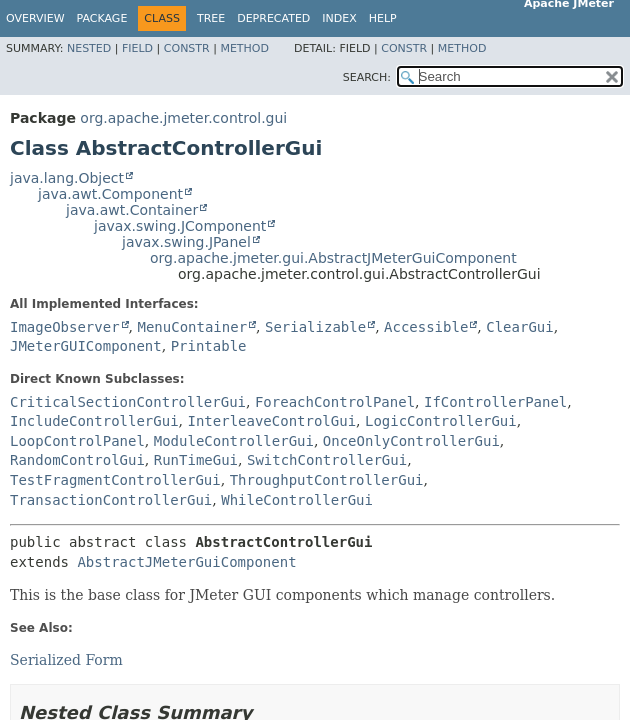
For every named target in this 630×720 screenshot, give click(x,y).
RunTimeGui (196, 460)
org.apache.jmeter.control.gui (183, 118)
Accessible (426, 327)
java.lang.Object (67, 178)
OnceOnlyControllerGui (411, 441)
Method (244, 48)
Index (339, 18)
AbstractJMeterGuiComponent (186, 562)
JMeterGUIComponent (86, 346)
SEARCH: (367, 77)
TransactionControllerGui (111, 500)
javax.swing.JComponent (180, 226)
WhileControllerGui (297, 500)
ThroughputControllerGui (327, 480)
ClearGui (519, 327)
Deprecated (273, 18)
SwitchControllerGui (327, 460)
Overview (35, 18)
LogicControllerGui (441, 421)
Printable (209, 346)
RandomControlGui (77, 460)
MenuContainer (192, 327)
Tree (211, 18)
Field (137, 48)
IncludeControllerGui (94, 421)
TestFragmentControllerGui (115, 480)
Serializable (315, 327)
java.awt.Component (110, 194)
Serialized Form (66, 660)
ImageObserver (65, 327)
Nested (89, 48)
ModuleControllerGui (234, 441)
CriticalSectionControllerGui (128, 402)
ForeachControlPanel (335, 402)
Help (383, 18)
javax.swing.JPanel (186, 242)
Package (102, 18)
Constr (187, 48)
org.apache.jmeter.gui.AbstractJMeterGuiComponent (333, 258)
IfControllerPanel (495, 402)
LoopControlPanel (77, 441)
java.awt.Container (132, 210)
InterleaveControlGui (271, 421)
